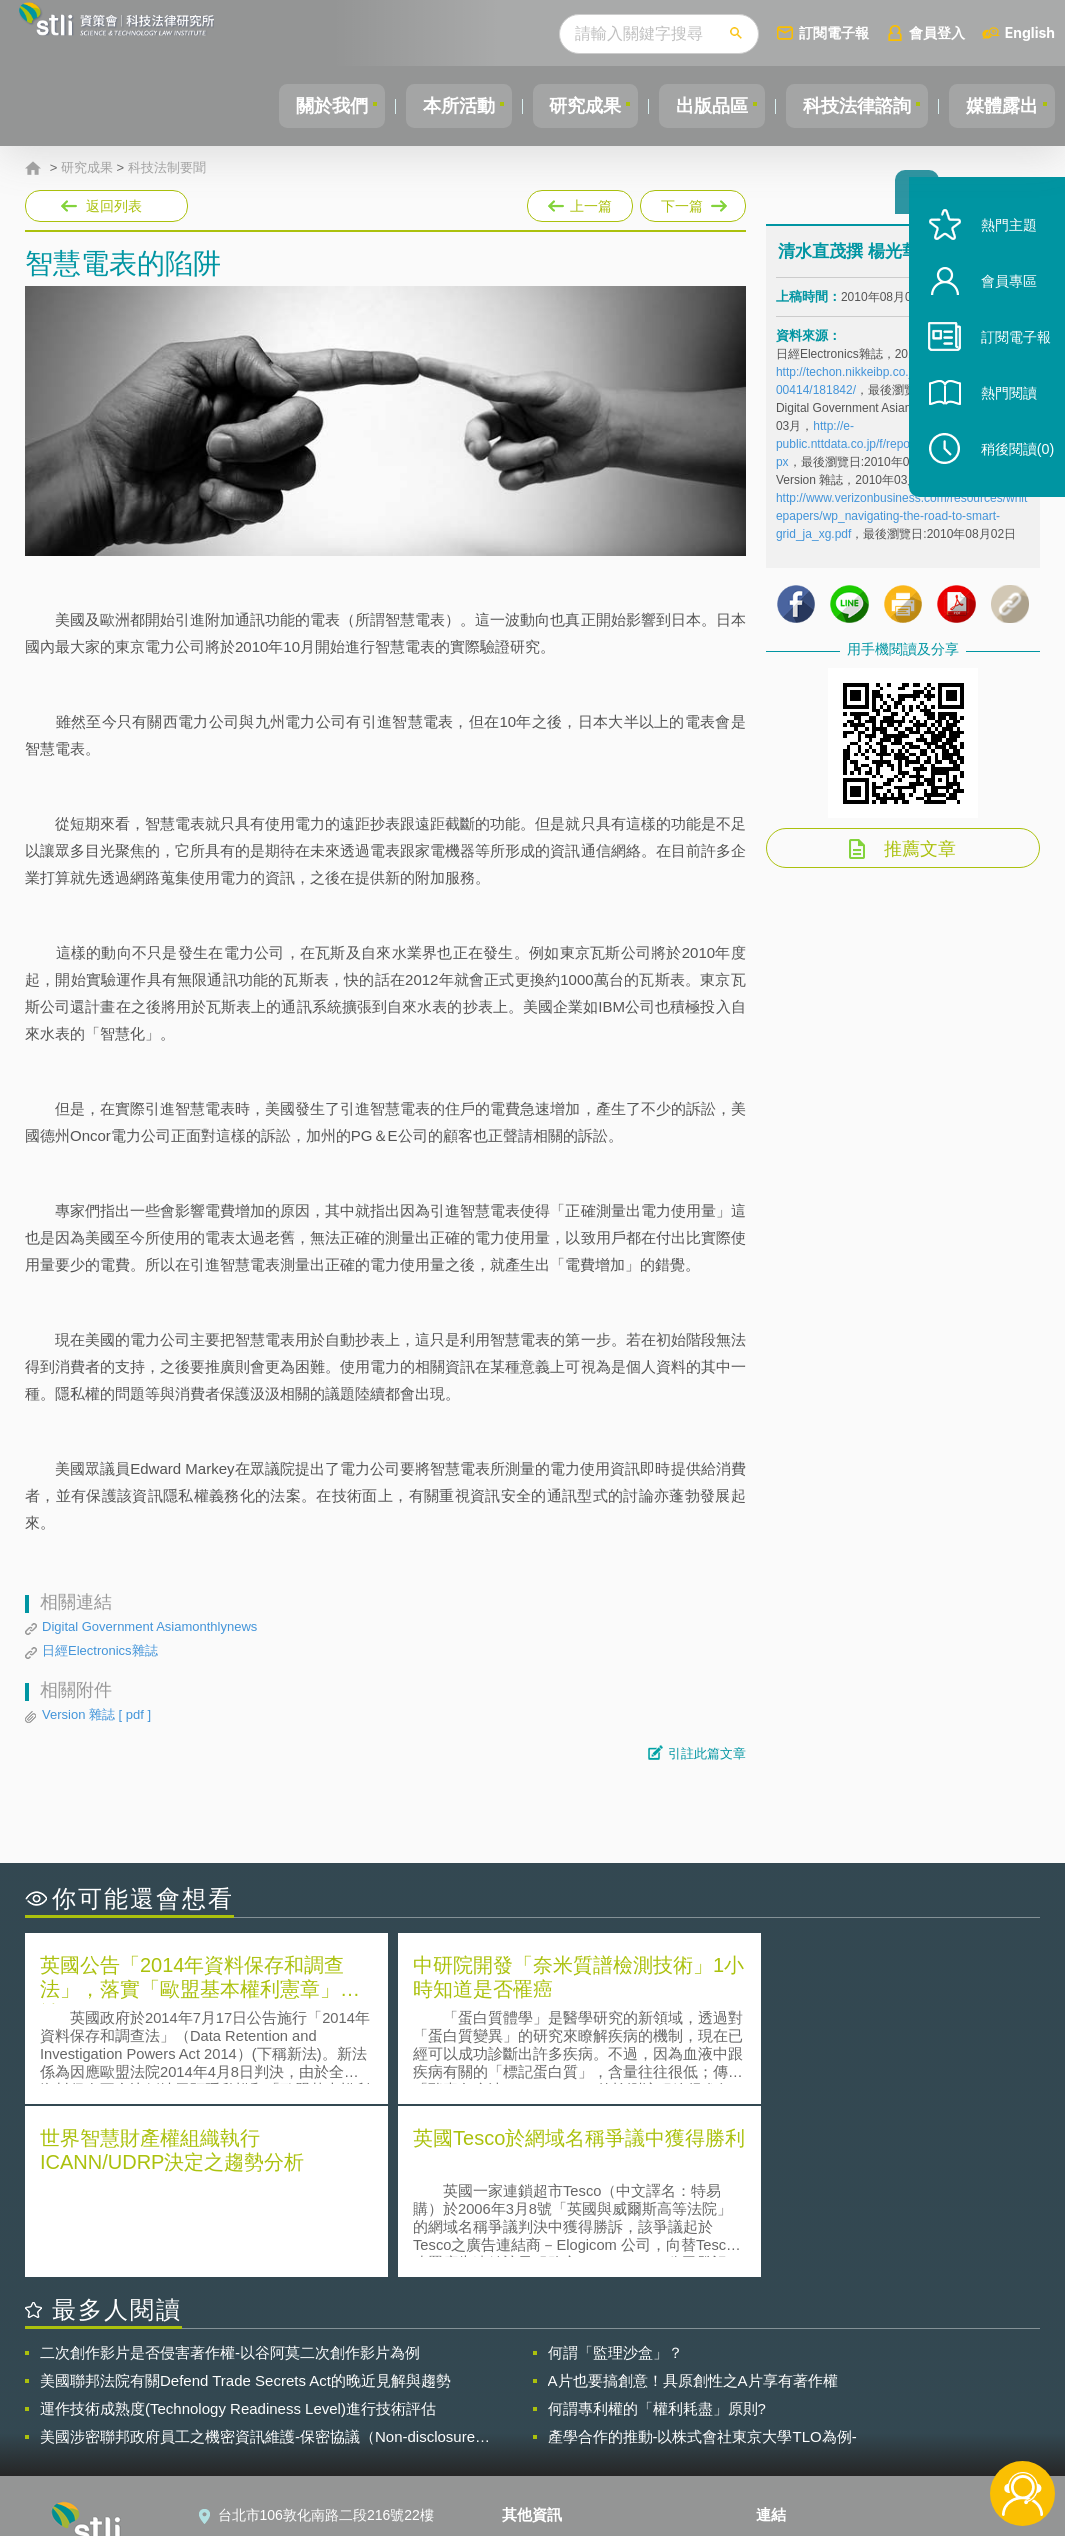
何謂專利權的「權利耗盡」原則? (657, 2233)
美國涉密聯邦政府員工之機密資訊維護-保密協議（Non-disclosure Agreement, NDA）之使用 (257, 2262)
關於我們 (298, 106)
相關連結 (893, 2370)
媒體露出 (999, 106)
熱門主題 (997, 252)
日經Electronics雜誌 (100, 1650)
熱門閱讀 (997, 420)
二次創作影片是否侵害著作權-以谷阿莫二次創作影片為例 (230, 2177)
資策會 (789, 2370)
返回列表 (114, 206)
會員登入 (937, 32)
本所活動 (431, 106)
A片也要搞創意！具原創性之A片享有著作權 (693, 2205)
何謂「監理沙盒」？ (615, 2177)
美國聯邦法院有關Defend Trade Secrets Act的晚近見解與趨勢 (245, 2205)
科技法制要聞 (167, 168)
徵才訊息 (542, 2398)
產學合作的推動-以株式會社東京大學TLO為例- (702, 2261)
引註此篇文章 (707, 1753)
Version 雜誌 (96, 1715)
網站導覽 (542, 2454)
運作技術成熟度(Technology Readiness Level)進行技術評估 (238, 2233)
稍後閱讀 (1006, 476)
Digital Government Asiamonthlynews (149, 1626)
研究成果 (564, 106)
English (1030, 32)
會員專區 (997, 308)
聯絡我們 (542, 2426)
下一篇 (691, 202)
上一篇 (580, 202)
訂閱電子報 (834, 32)
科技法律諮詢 (848, 106)
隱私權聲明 (549, 2370)
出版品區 (697, 106)
